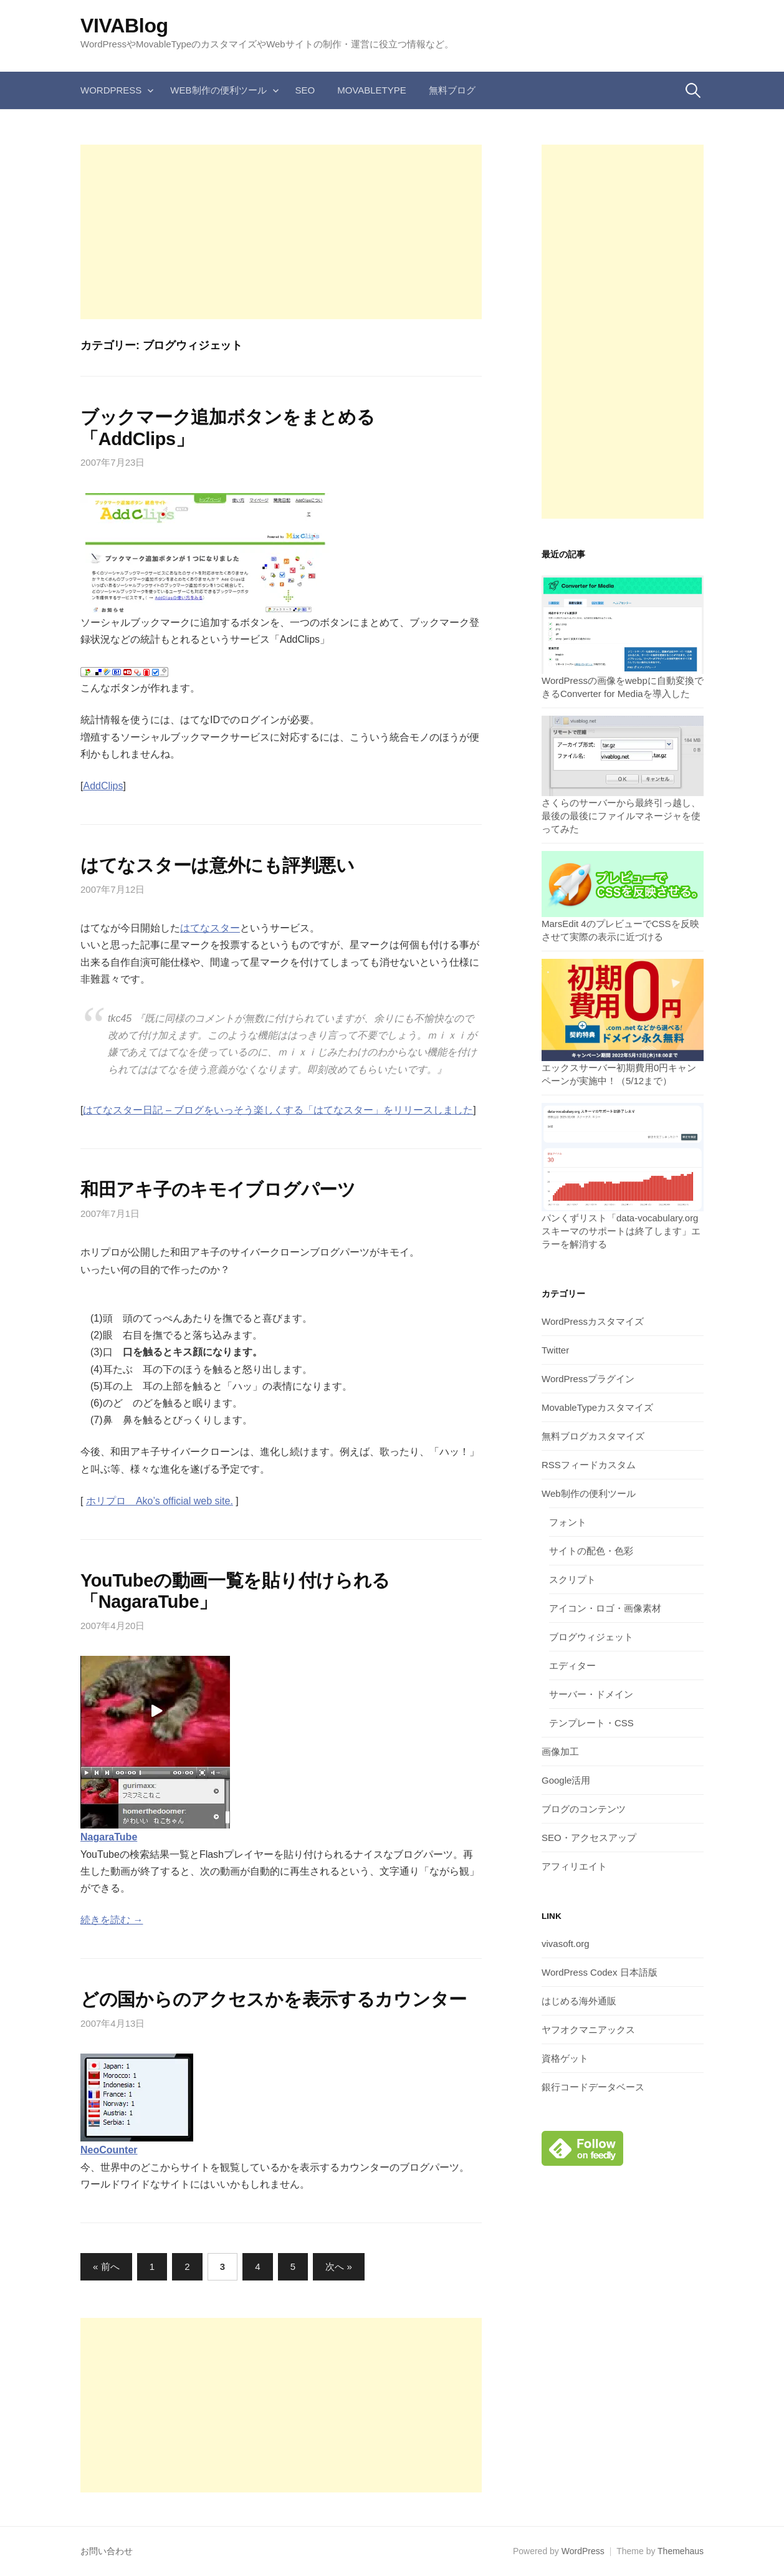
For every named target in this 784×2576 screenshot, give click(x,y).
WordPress (110, 90)
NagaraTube (108, 1837)
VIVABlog (124, 25)
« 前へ (106, 2266)
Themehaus (680, 2551)
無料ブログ (452, 90)
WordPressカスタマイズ (593, 1321)
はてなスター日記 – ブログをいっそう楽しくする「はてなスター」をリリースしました (278, 1110)
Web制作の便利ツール (218, 90)
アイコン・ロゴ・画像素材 (605, 1608)
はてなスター (210, 928)
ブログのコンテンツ (584, 1809)
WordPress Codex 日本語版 (599, 1972)
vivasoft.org (566, 1943)
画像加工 (560, 1751)
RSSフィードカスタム (589, 1464)
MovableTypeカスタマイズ (597, 1407)
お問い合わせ (106, 2551)
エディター (572, 1665)
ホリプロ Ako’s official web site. (159, 1501)
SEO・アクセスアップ (589, 1837)
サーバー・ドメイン (591, 1694)
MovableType (371, 90)
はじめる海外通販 (579, 2001)
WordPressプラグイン (588, 1378)
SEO (305, 90)
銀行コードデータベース (593, 2087)
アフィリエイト (574, 1866)
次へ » (338, 2266)
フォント (567, 1522)
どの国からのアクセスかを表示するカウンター (273, 1999)
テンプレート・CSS (591, 1723)
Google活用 (566, 1780)
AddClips (103, 786)
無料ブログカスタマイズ (593, 1436)
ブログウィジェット (591, 1637)
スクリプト (572, 1579)
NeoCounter (109, 2150)
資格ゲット (565, 2058)
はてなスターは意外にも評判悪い (217, 865)
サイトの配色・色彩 (591, 1550)
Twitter (555, 1350)
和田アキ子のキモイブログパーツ (218, 1189)
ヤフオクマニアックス (588, 2029)
